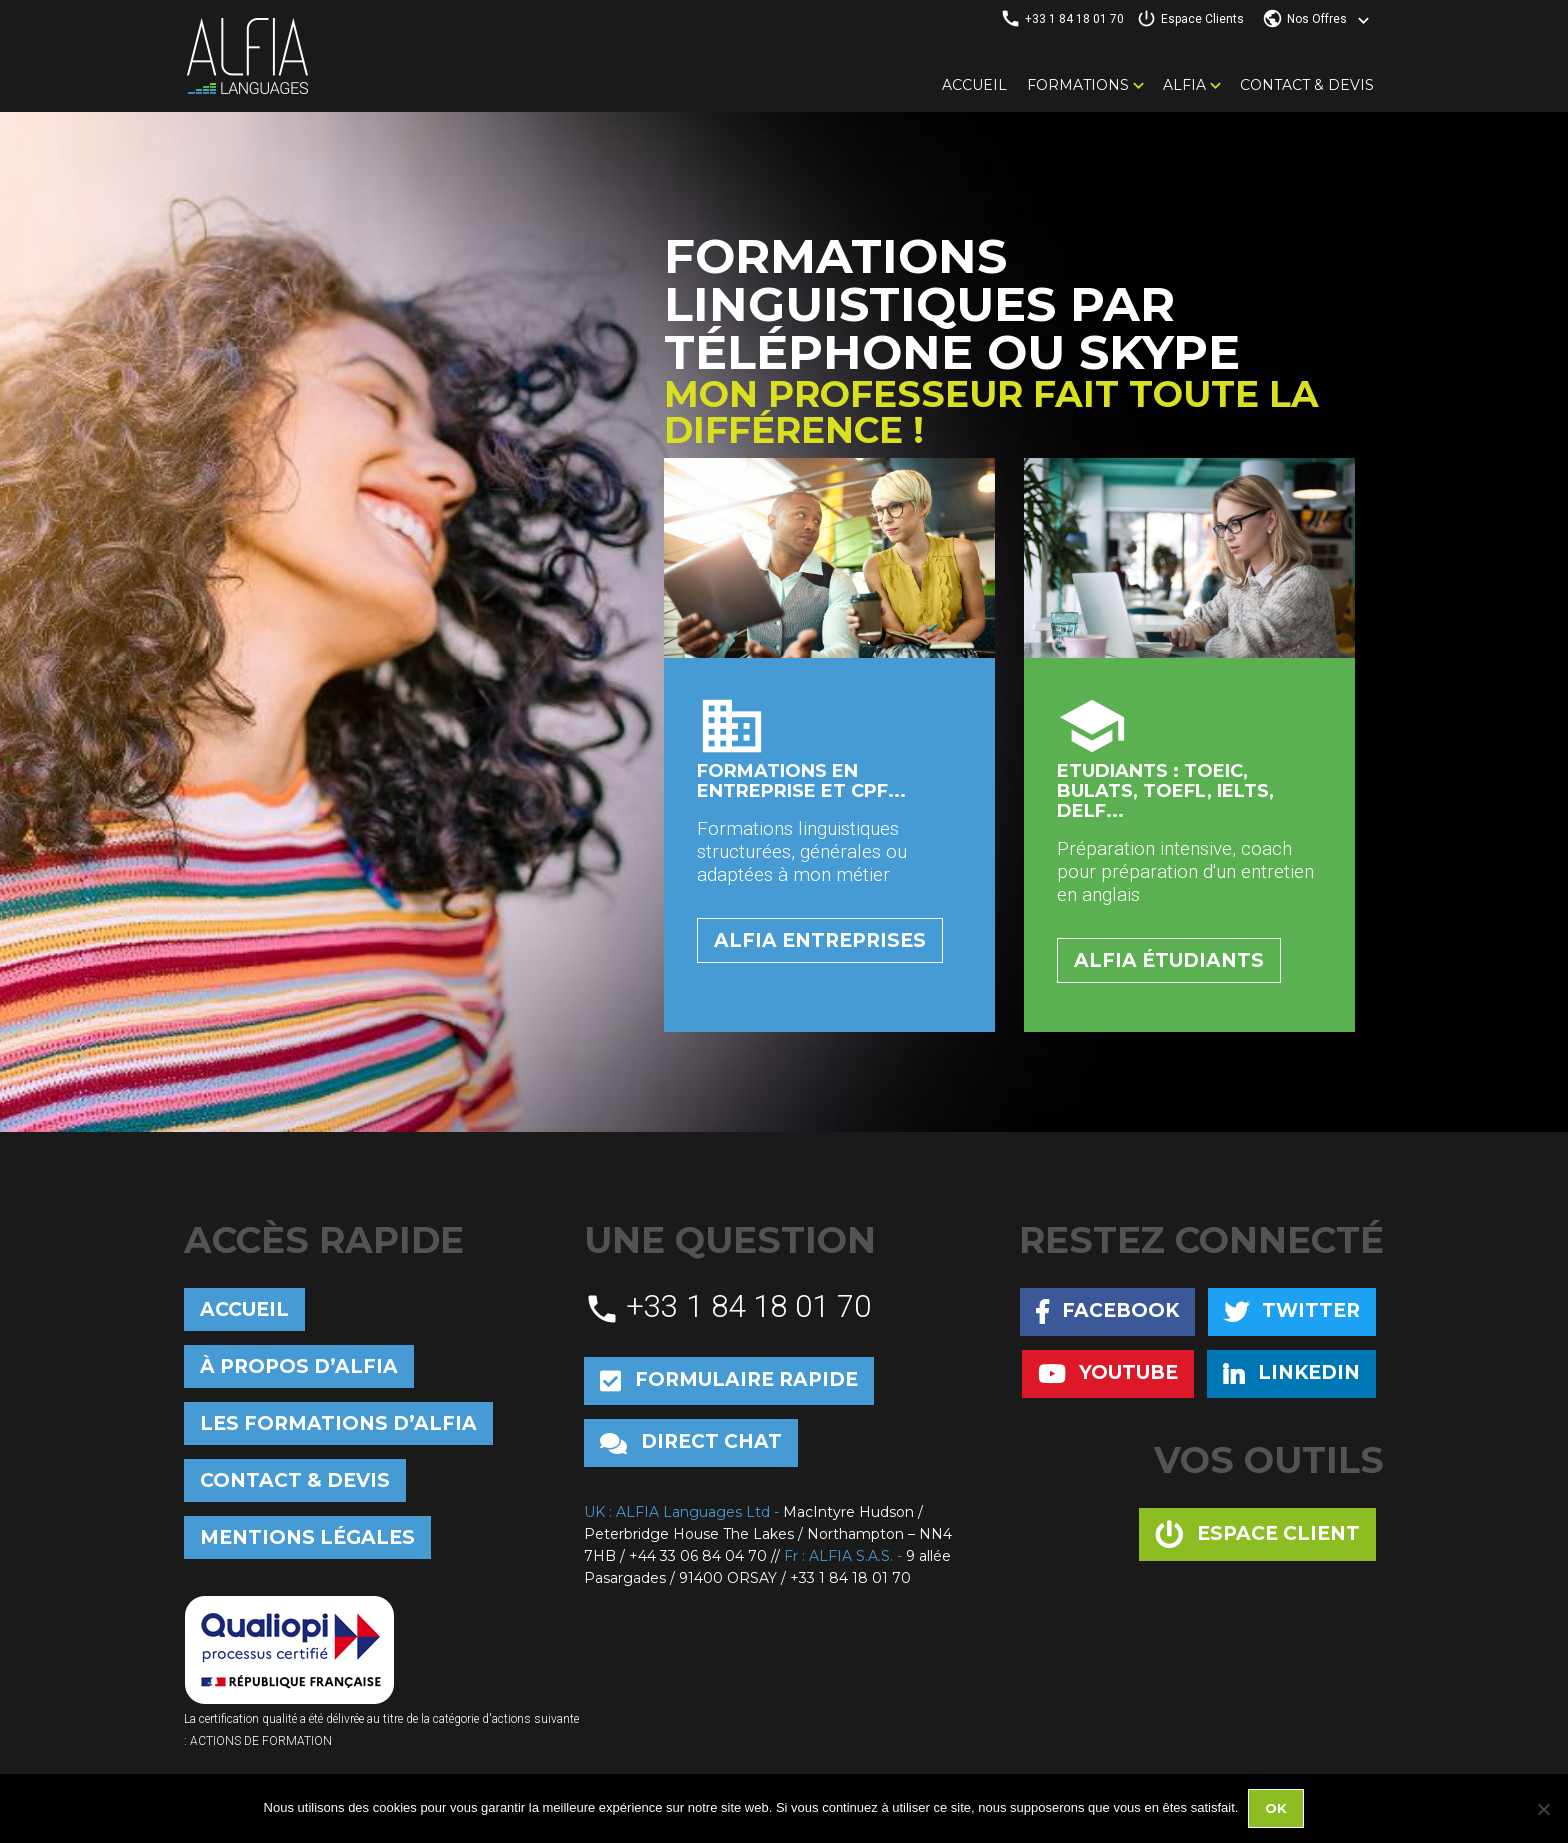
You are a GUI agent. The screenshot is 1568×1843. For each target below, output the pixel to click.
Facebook (1107, 1311)
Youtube (1108, 1373)
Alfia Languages (247, 56)
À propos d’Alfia (299, 1366)
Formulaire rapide (729, 1380)
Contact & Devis (1307, 85)
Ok (1276, 1808)
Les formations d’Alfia (338, 1423)
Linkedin (1291, 1373)
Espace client (1257, 1535)
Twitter (1292, 1311)
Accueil (974, 85)
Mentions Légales (307, 1537)
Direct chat (691, 1442)
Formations (1078, 85)
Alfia (1184, 85)
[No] (1543, 1809)
